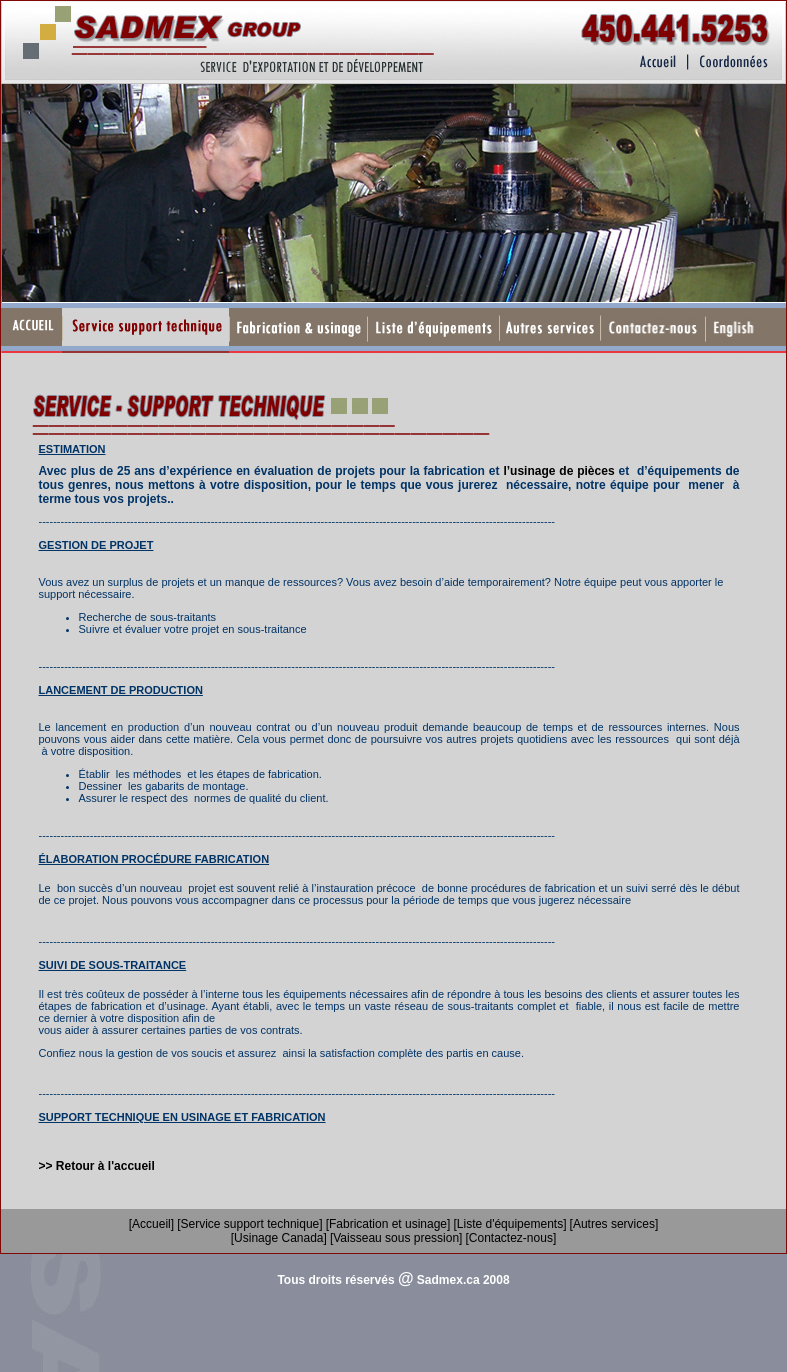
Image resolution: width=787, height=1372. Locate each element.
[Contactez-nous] (511, 1238)
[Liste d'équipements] (509, 1224)
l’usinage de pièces (558, 471)
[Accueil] (151, 1224)
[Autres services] (614, 1224)
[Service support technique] (249, 1224)
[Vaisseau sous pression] (396, 1238)
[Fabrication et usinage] (388, 1224)
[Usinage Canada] (279, 1238)
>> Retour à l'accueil (97, 1166)
